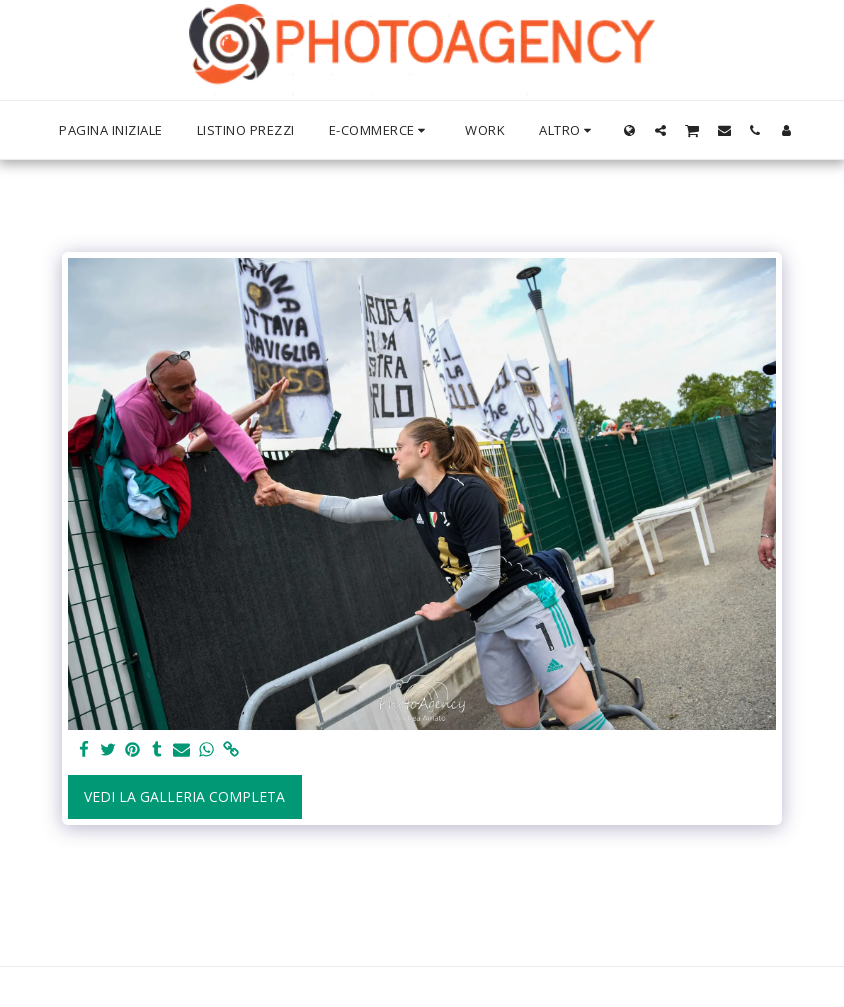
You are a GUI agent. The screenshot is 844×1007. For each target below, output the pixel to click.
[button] (660, 130)
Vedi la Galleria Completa (184, 796)
